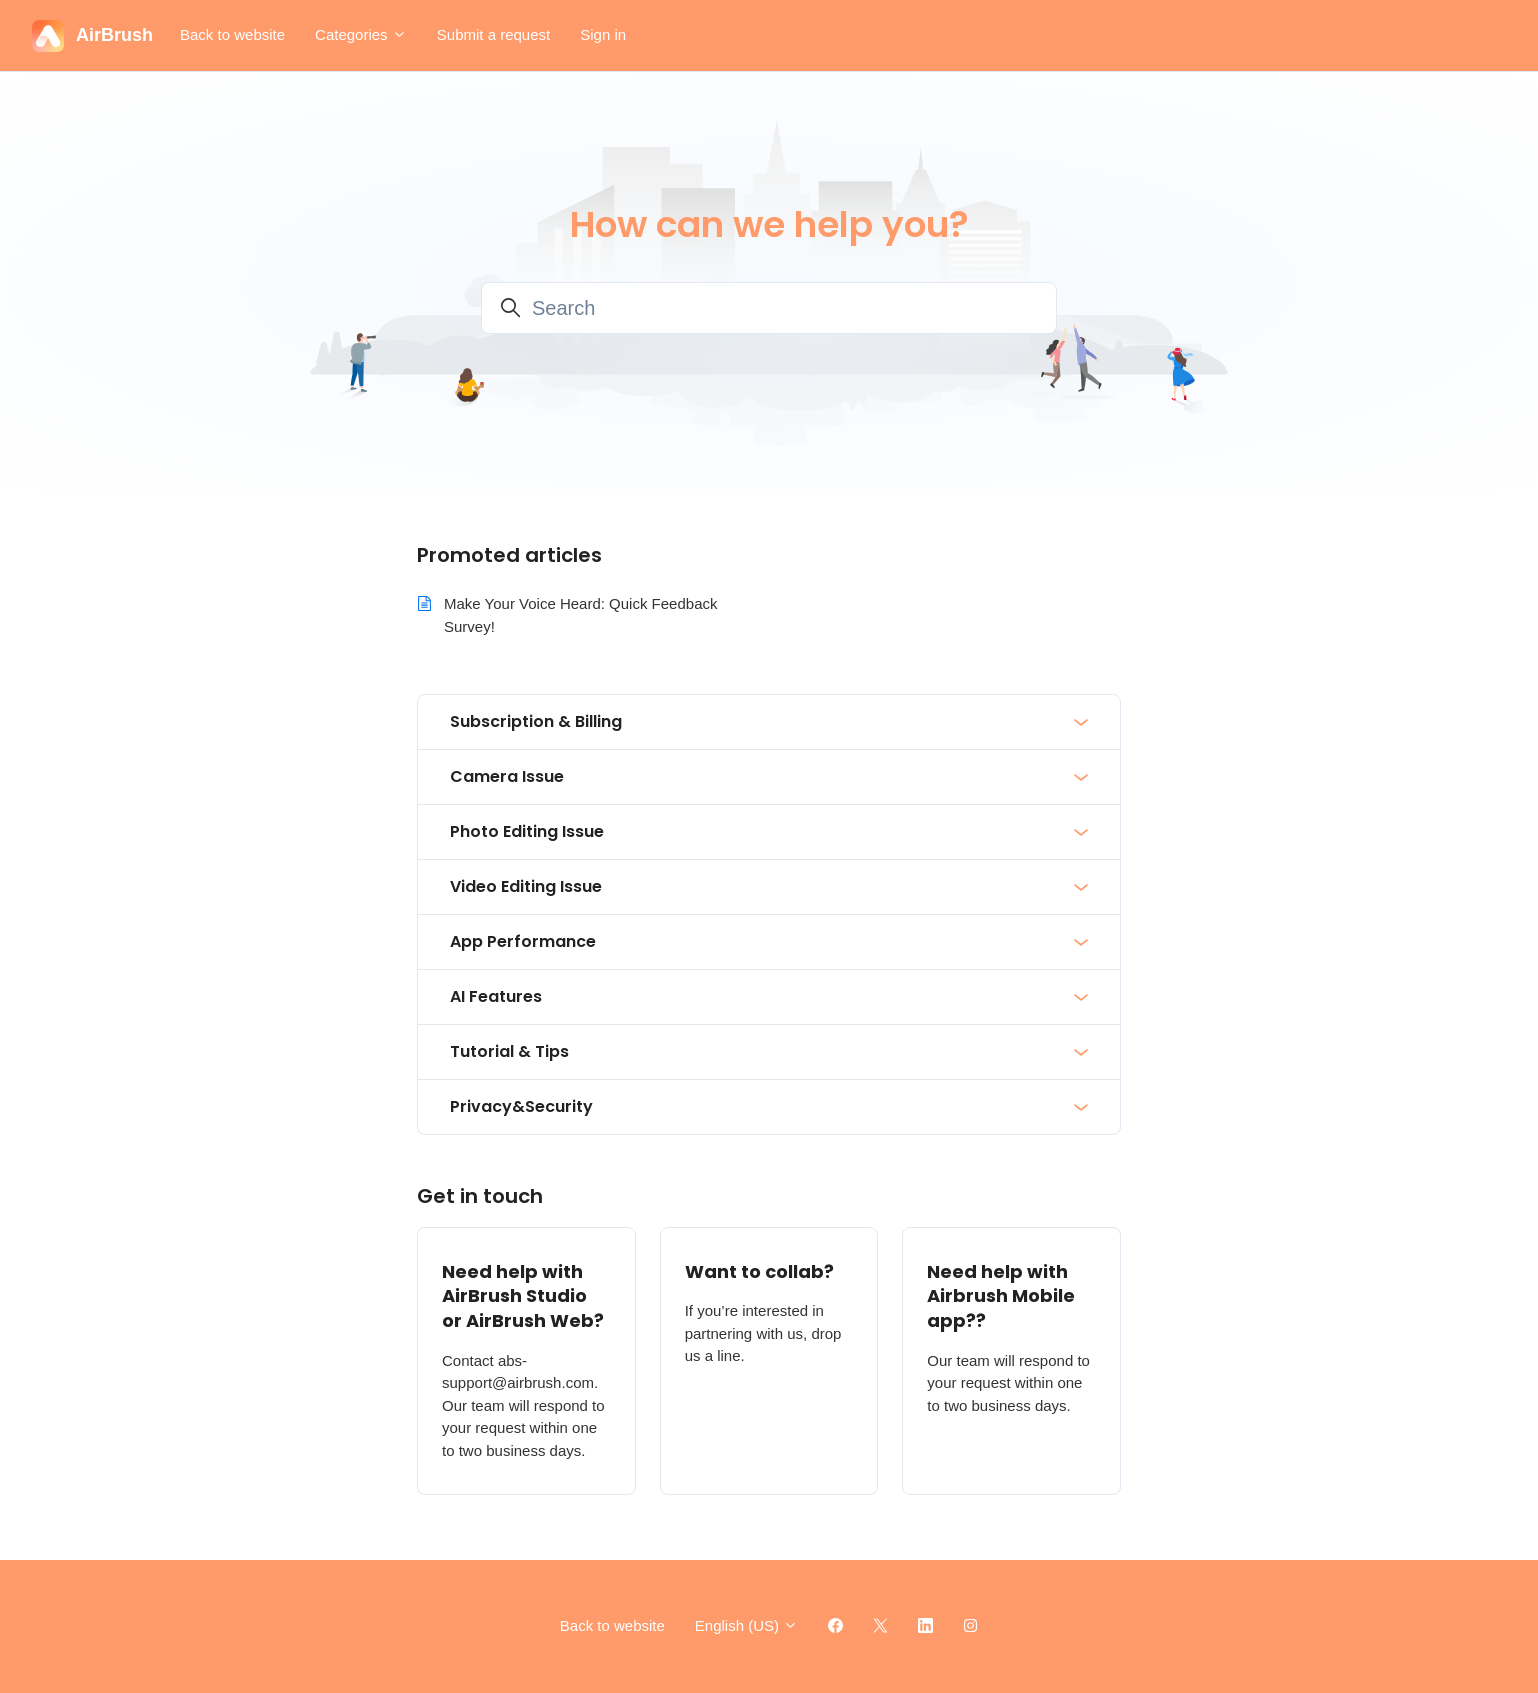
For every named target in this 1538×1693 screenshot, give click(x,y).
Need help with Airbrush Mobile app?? (1001, 1296)
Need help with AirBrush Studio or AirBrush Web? (523, 1296)
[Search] (769, 308)
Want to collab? (759, 1271)
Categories (361, 34)
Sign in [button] (603, 34)
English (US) (746, 1625)
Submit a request (493, 34)
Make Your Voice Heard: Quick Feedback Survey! (581, 615)
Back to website (232, 34)
